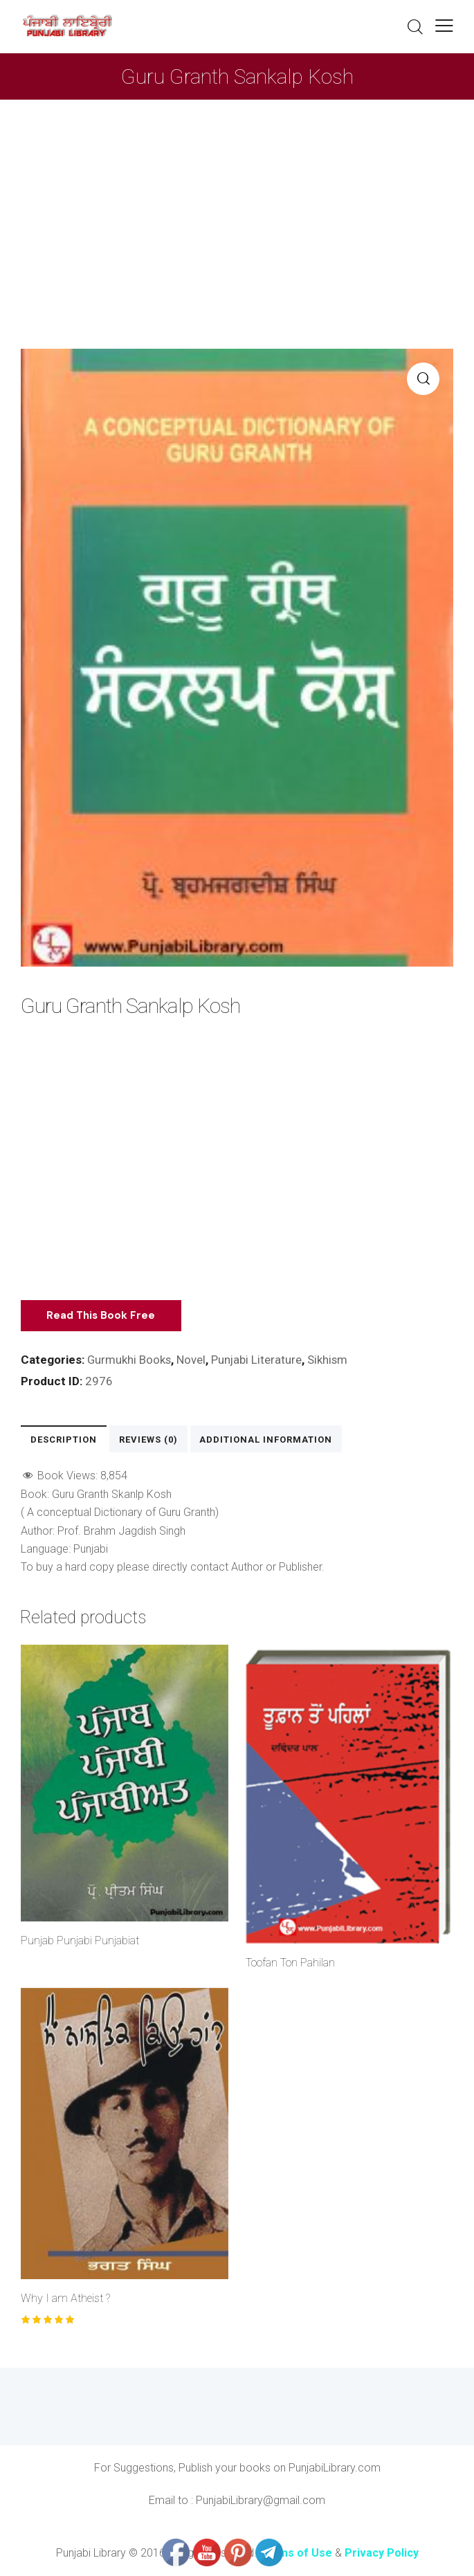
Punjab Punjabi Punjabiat (80, 1940)
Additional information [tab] (263, 1439)
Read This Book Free (102, 1315)
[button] (444, 25)
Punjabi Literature (258, 1360)
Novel (192, 1360)
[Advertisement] (237, 203)
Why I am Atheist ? (65, 2297)
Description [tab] (63, 1439)
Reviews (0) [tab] (146, 1439)
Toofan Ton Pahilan (290, 1962)
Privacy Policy (382, 2552)
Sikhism (329, 1360)
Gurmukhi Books (129, 1360)
